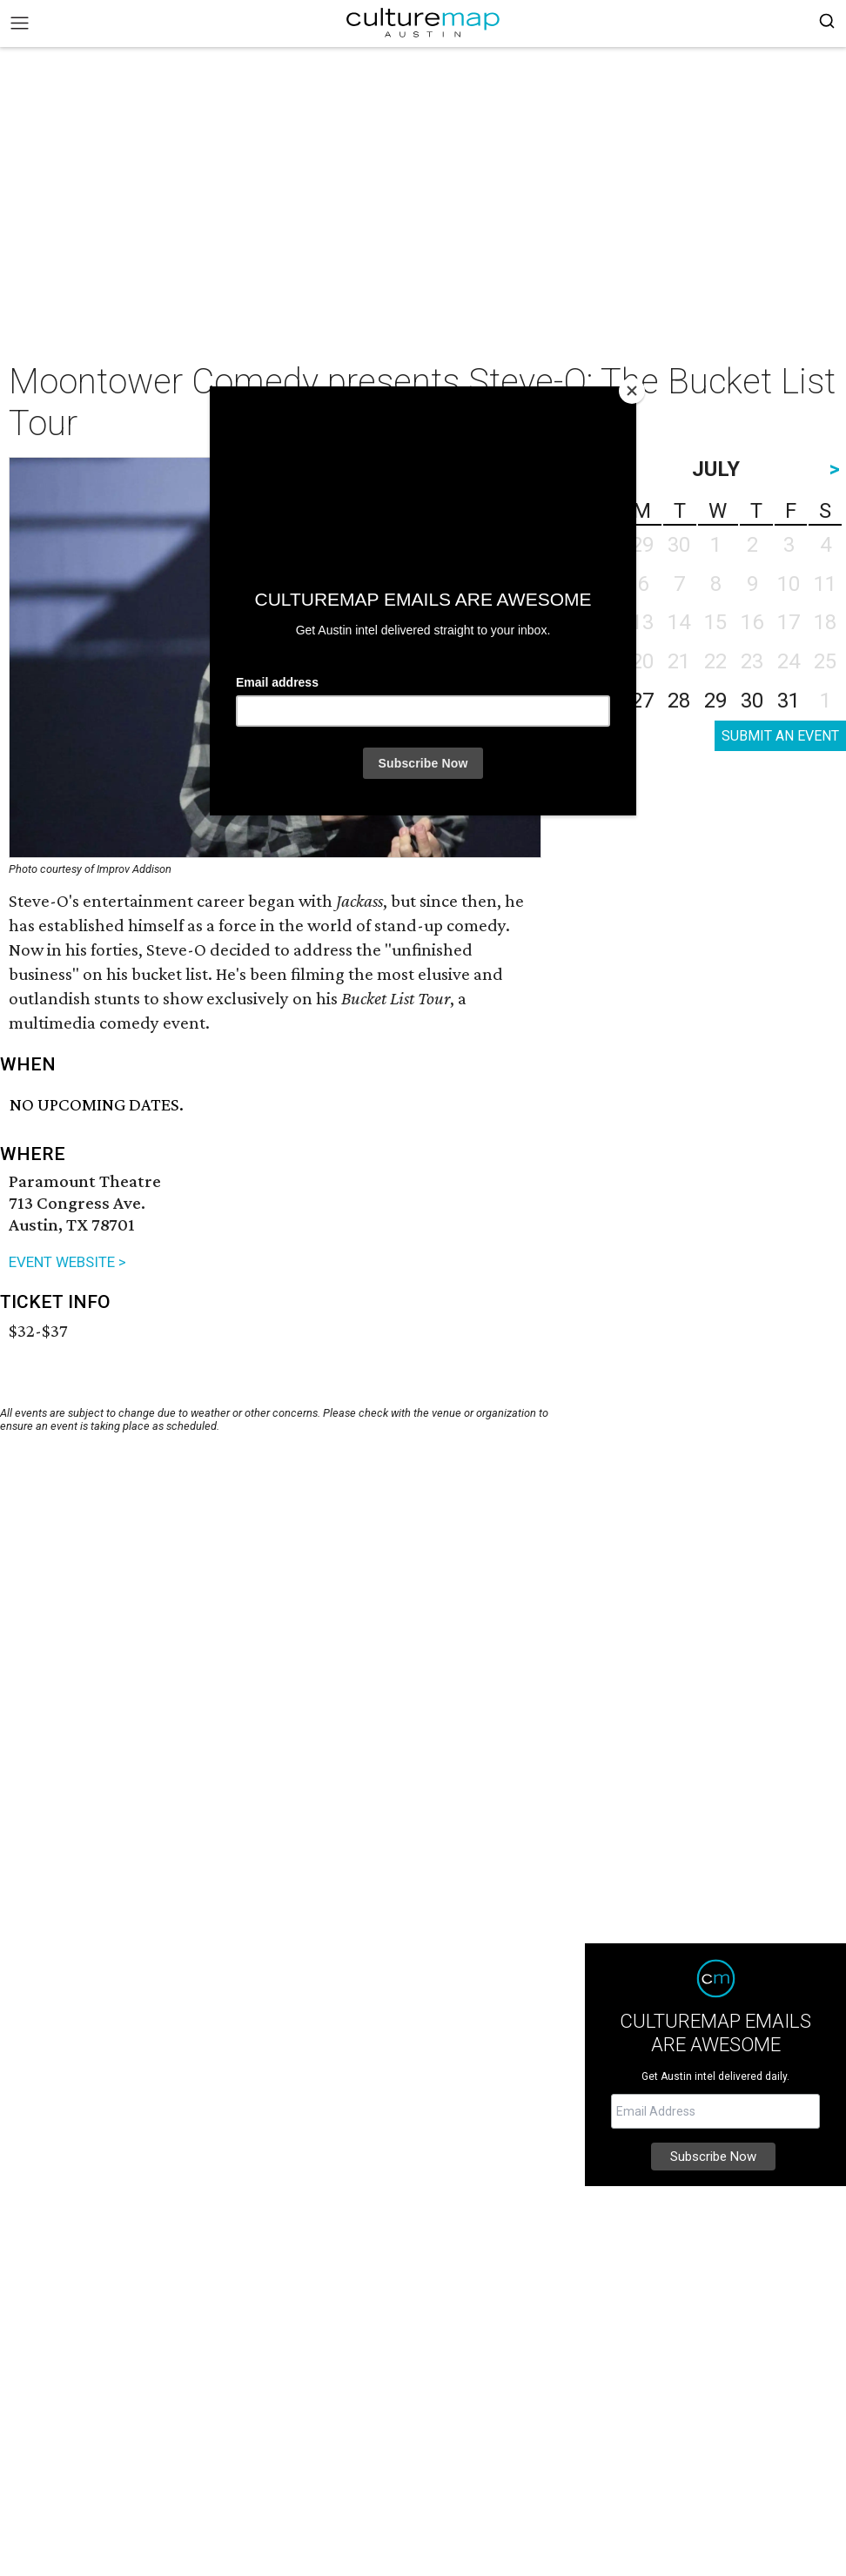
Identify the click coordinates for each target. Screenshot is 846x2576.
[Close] (632, 391)
